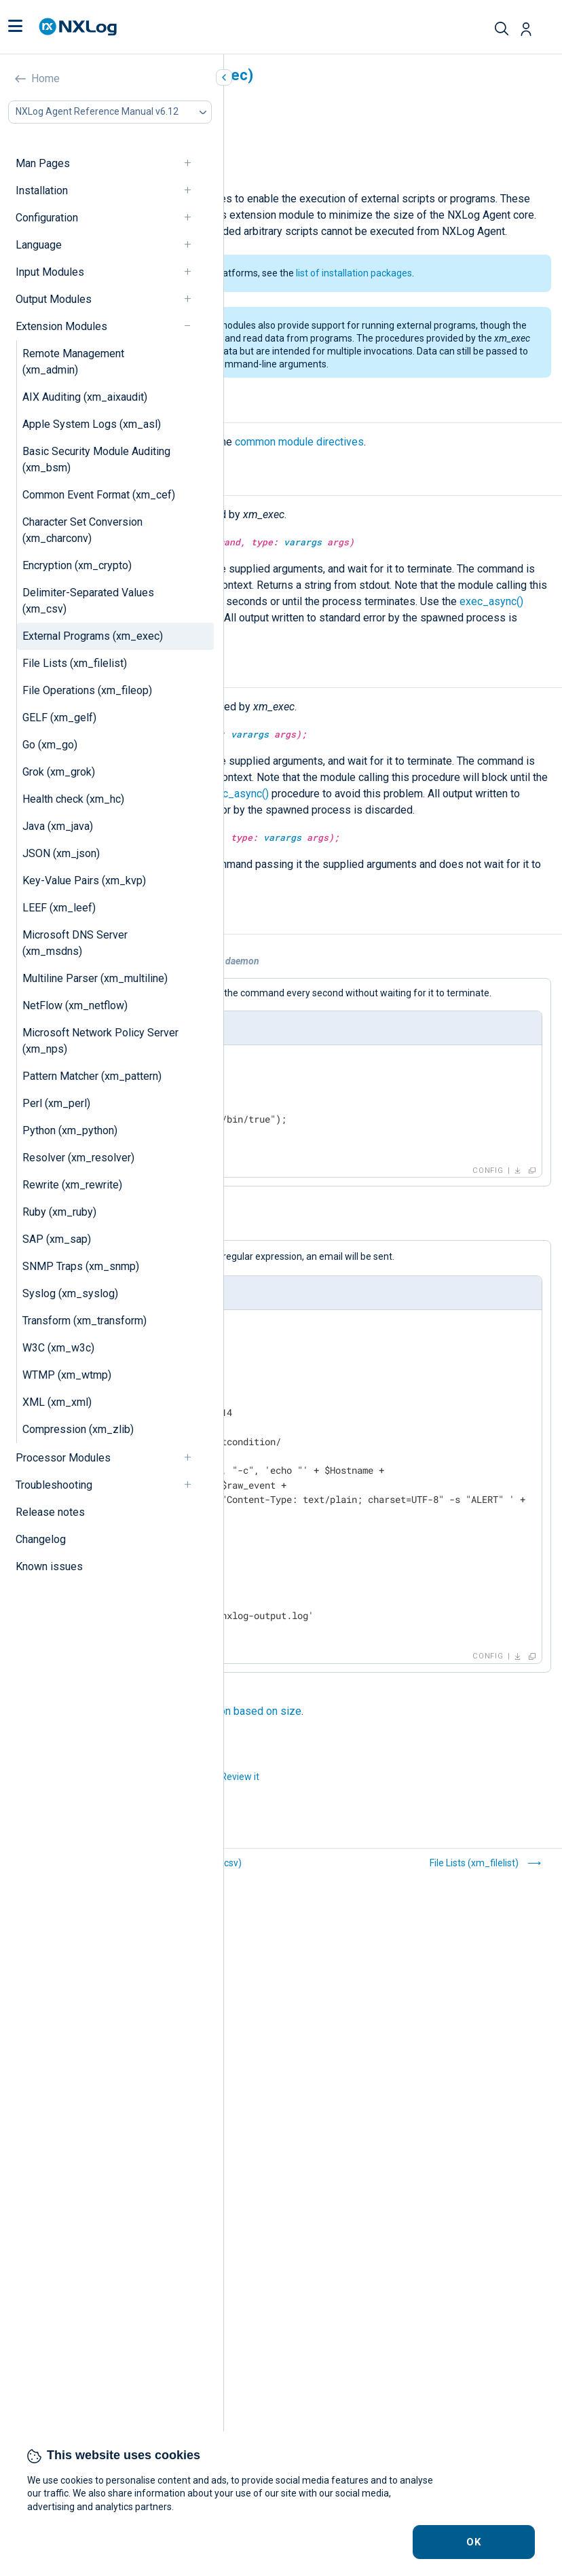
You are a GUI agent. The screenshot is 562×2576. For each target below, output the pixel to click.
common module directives (299, 441)
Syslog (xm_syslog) (70, 1293)
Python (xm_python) (69, 1130)
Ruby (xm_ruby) (59, 1211)
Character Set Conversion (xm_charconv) (82, 530)
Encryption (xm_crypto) (77, 565)
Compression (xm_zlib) (78, 1429)
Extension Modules (61, 326)
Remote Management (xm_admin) (73, 361)
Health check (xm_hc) (73, 799)
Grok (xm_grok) (58, 771)
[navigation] (193, 163)
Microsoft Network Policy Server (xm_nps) (100, 1040)
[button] (15, 27)
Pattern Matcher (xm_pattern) (92, 1076)
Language (39, 244)
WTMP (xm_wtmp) (66, 1374)
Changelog (41, 1539)
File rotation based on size (237, 1711)
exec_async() (491, 601)
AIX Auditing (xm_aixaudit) (84, 397)
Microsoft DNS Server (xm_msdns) (75, 943)
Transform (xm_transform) (84, 1320)
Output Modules (54, 299)
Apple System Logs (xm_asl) (91, 424)
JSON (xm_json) (61, 853)
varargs (303, 542)
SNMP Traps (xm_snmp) (80, 1266)
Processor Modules (63, 1457)
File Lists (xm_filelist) (74, 663)
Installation (42, 190)
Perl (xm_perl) (56, 1103)
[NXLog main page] (78, 27)
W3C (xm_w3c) (58, 1347)
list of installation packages (354, 273)
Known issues (49, 1566)
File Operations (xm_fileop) (87, 690)
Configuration (47, 217)
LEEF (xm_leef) (59, 907)
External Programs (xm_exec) (92, 636)
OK (474, 2542)
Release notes (50, 1512)
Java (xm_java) (57, 826)
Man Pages (43, 163)
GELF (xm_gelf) (59, 717)
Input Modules (50, 272)
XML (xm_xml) (57, 1402)
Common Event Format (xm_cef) (98, 494)
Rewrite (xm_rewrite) (72, 1184)
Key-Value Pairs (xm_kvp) (84, 880)
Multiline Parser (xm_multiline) (95, 978)
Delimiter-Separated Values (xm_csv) (88, 600)
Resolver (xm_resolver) (78, 1157)
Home (45, 78)
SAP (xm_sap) (56, 1239)
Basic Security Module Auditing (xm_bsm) (96, 459)
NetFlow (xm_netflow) (75, 1005)
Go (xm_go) (49, 744)
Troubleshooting (54, 1485)
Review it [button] (240, 1776)
